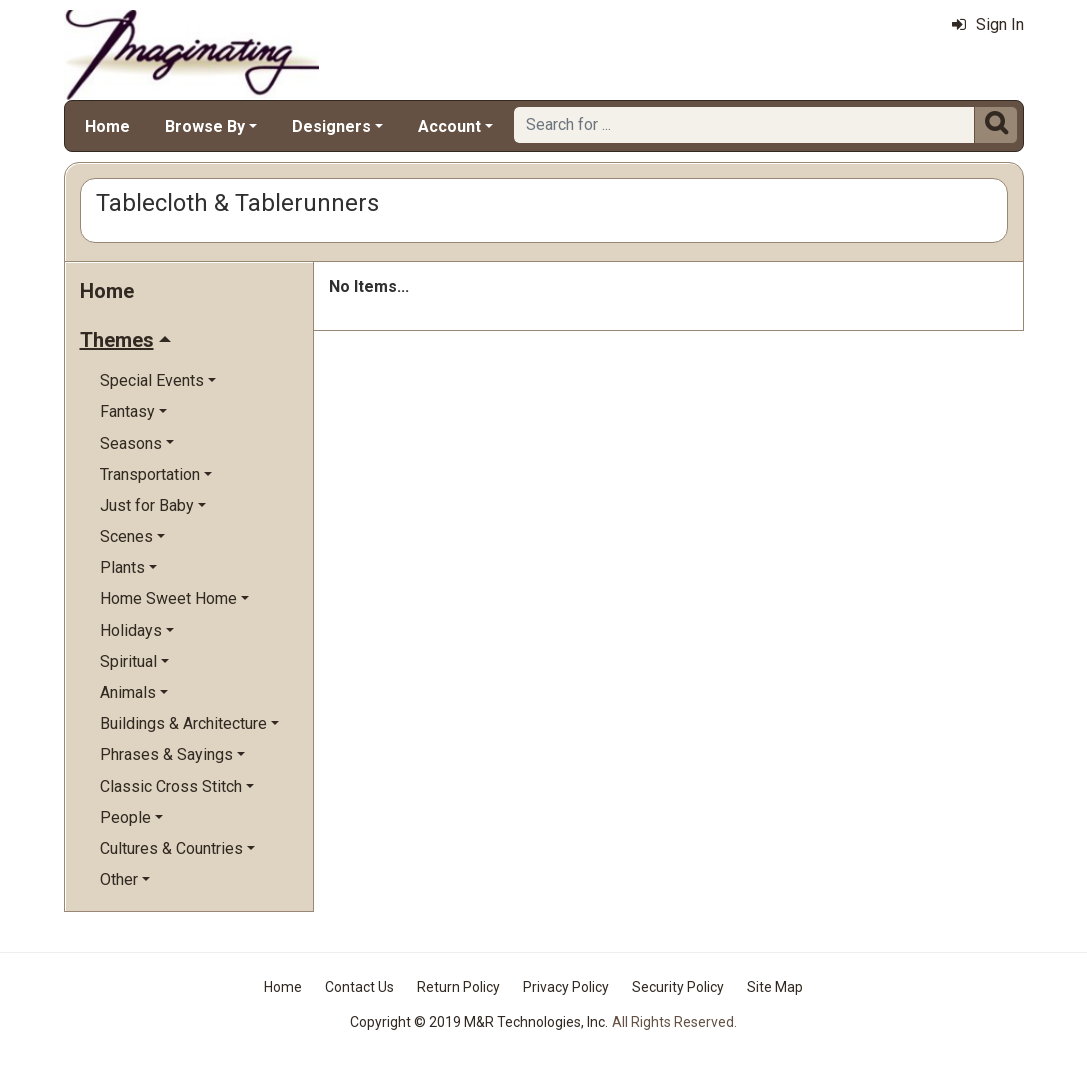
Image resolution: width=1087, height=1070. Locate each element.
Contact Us (359, 987)
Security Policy (678, 987)
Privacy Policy (566, 987)
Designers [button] (331, 126)
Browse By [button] (205, 126)
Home (107, 126)
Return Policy (458, 987)
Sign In (988, 24)
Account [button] (449, 126)
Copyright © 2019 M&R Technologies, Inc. (479, 1022)
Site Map (775, 987)
